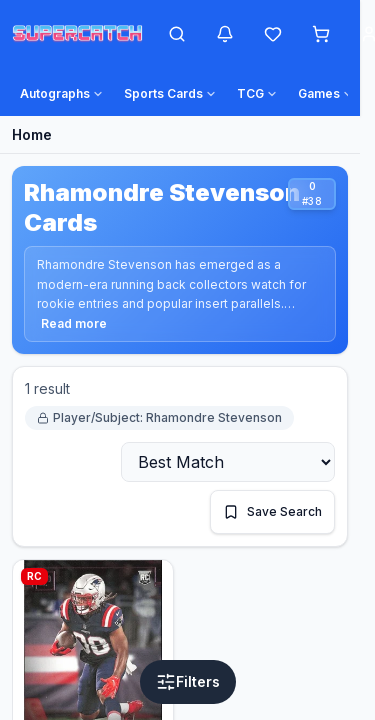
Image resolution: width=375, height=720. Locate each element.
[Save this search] (272, 512)
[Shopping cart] (321, 34)
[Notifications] (225, 34)
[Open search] (177, 34)
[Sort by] (228, 462)
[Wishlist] (273, 34)
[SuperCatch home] (77, 34)
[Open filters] (188, 682)
